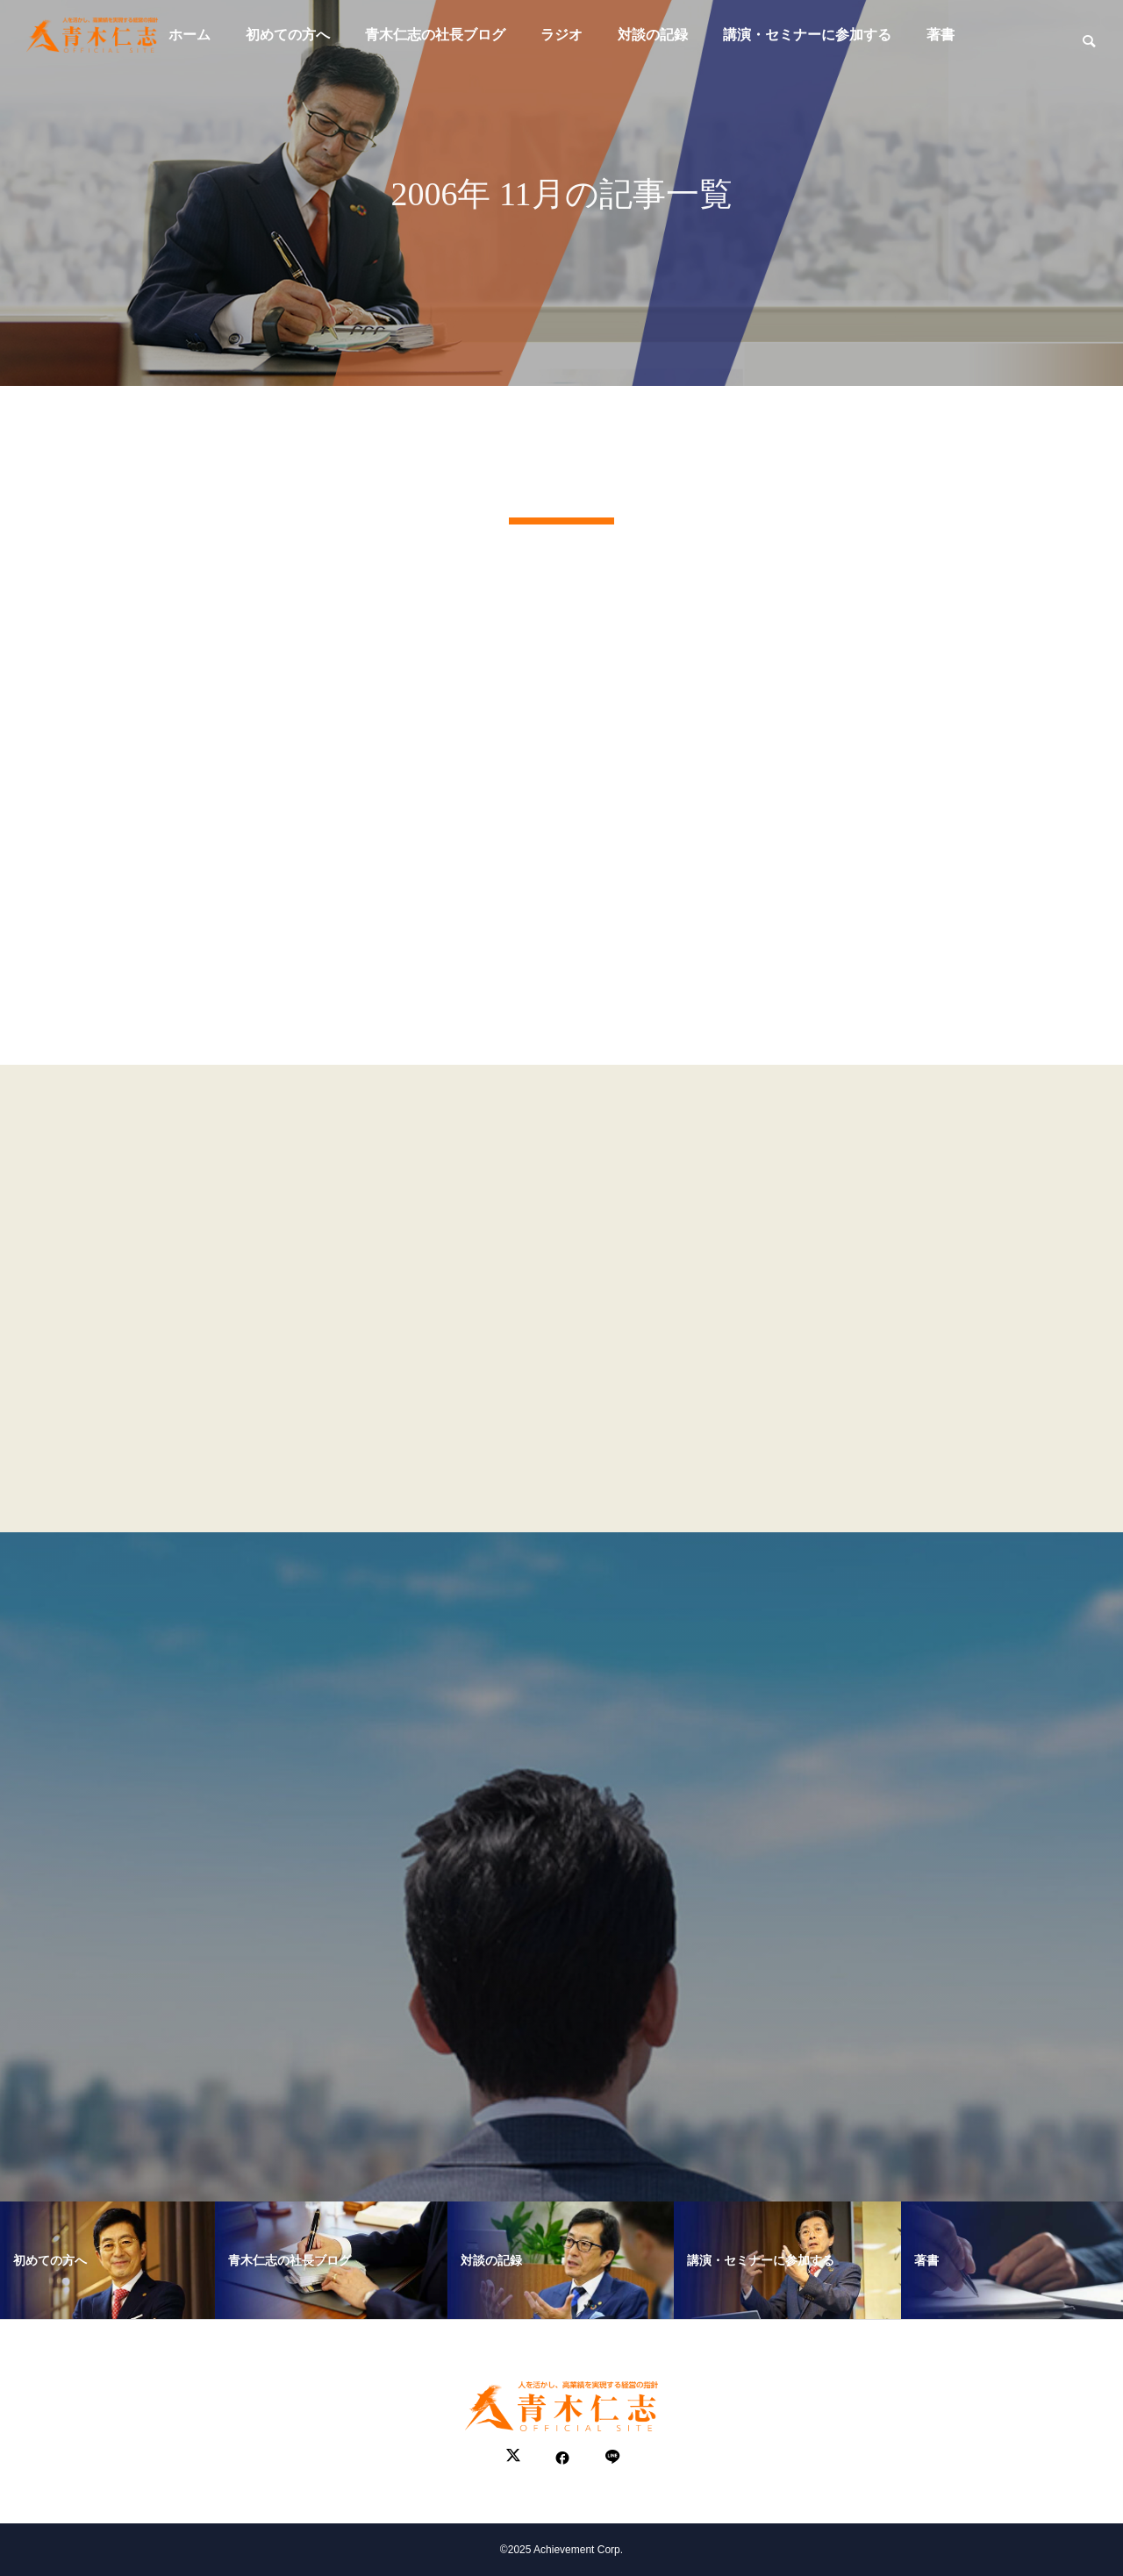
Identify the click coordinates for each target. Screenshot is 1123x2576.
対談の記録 (653, 34)
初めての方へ (288, 34)
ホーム (189, 34)
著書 (940, 34)
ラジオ (561, 34)
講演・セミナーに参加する (807, 34)
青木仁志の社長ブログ (435, 34)
